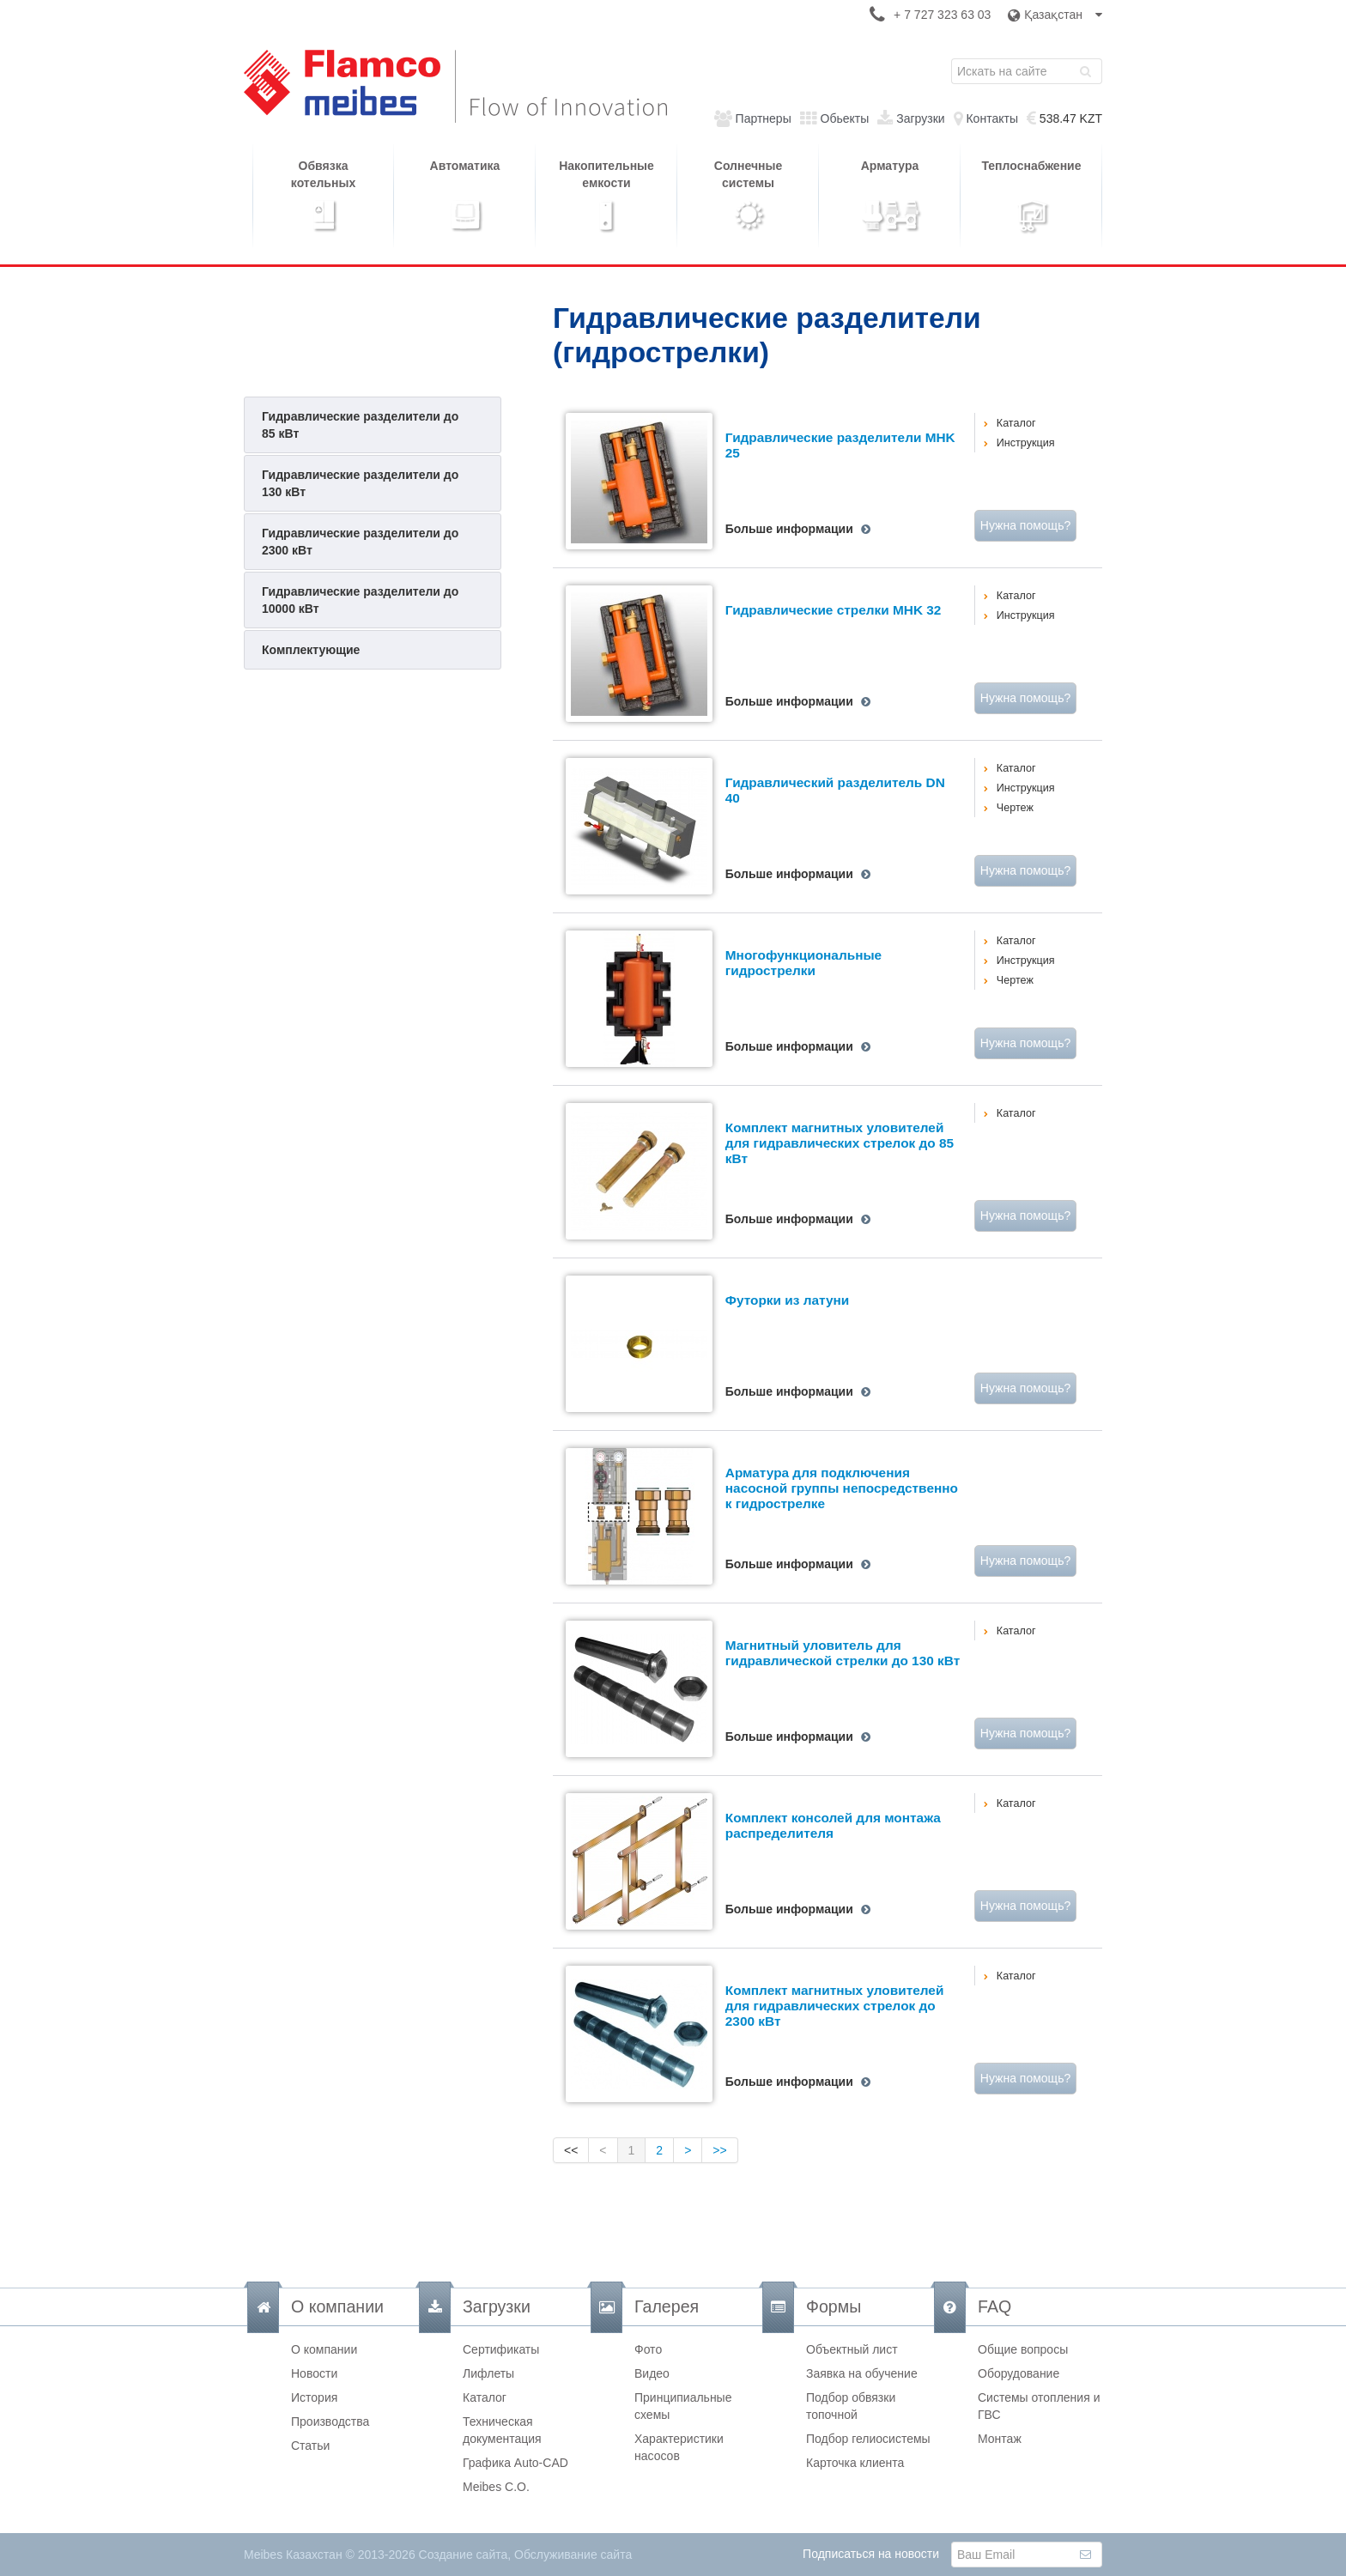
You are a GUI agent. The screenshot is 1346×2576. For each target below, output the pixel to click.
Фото (648, 2349)
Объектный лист (852, 2349)
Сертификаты (501, 2349)
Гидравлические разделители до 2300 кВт (360, 541)
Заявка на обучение (862, 2373)
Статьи (310, 2445)
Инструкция (1026, 443)
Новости (314, 2373)
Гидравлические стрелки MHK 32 (833, 610)
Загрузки (920, 118)
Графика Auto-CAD (515, 2463)
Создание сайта (463, 2554)
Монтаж (1000, 2439)
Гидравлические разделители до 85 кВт (360, 424)
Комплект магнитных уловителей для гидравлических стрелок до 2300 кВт (834, 2006)
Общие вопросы (1023, 2349)
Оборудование (1018, 2373)
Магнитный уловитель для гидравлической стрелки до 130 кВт (842, 1653)
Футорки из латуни (787, 1300)
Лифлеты (488, 2373)
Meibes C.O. (496, 2487)
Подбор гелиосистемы (868, 2439)
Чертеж (1015, 808)
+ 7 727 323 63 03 (942, 14)
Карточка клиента (855, 2463)
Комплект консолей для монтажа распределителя (833, 1825)
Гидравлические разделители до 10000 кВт (360, 600)
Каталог (1016, 423)
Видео (652, 2373)
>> (719, 2150)
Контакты (991, 118)
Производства (330, 2421)
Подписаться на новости (871, 2554)
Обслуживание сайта (573, 2554)
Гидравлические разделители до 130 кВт (360, 483)
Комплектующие (311, 650)
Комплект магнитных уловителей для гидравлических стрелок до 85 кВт (839, 1143)
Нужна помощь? (1025, 525)
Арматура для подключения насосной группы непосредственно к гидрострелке (841, 1488)
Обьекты (845, 118)
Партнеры (763, 118)
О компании (324, 2349)
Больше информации (789, 529)
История (314, 2397)
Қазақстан (1055, 14)
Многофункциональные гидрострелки (803, 963)
